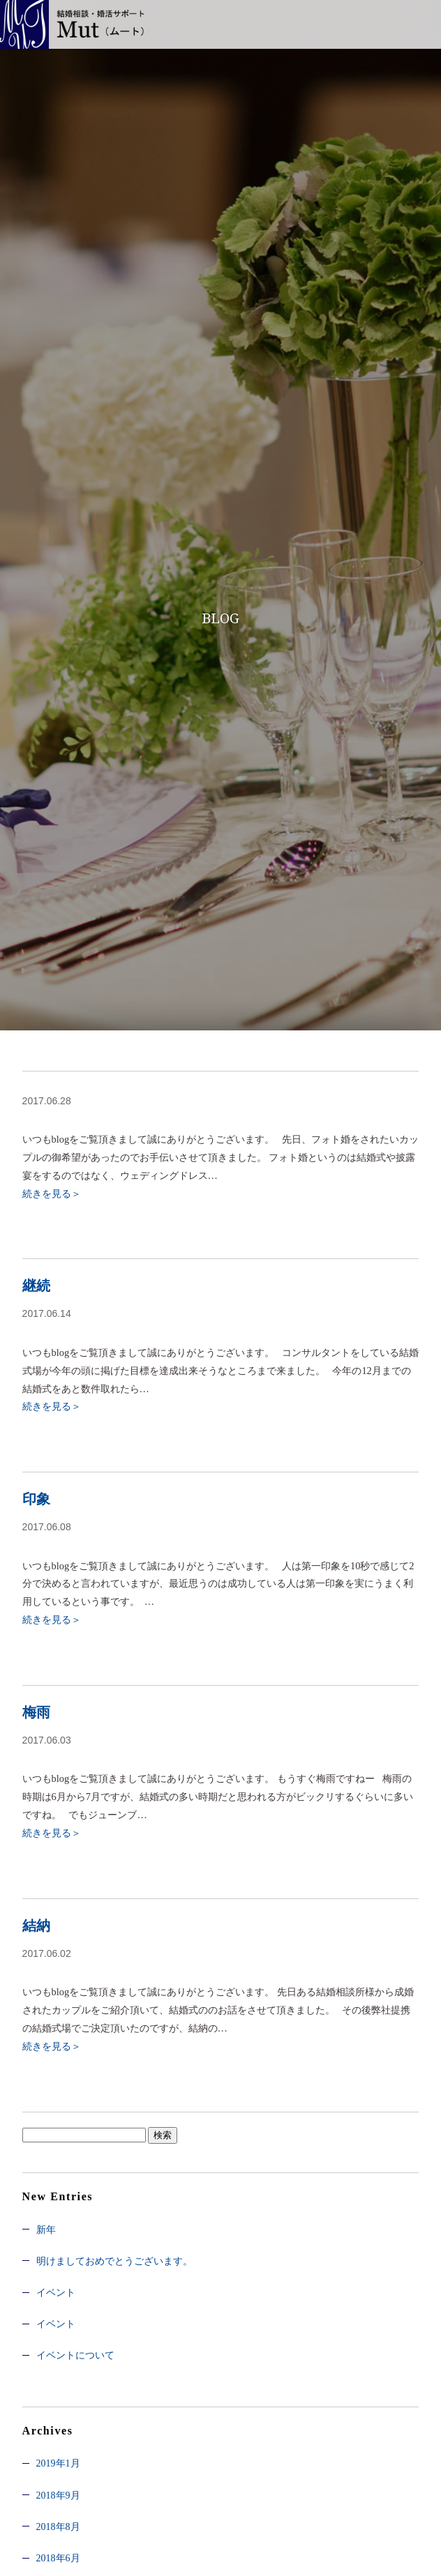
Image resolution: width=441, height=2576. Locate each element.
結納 (36, 1925)
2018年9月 (58, 2495)
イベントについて (75, 2355)
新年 (46, 2230)
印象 (36, 1499)
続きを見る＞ (51, 1193)
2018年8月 (58, 2527)
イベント (55, 2292)
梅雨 (36, 1712)
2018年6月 (58, 2558)
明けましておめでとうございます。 (114, 2261)
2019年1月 (58, 2463)
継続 (36, 1285)
